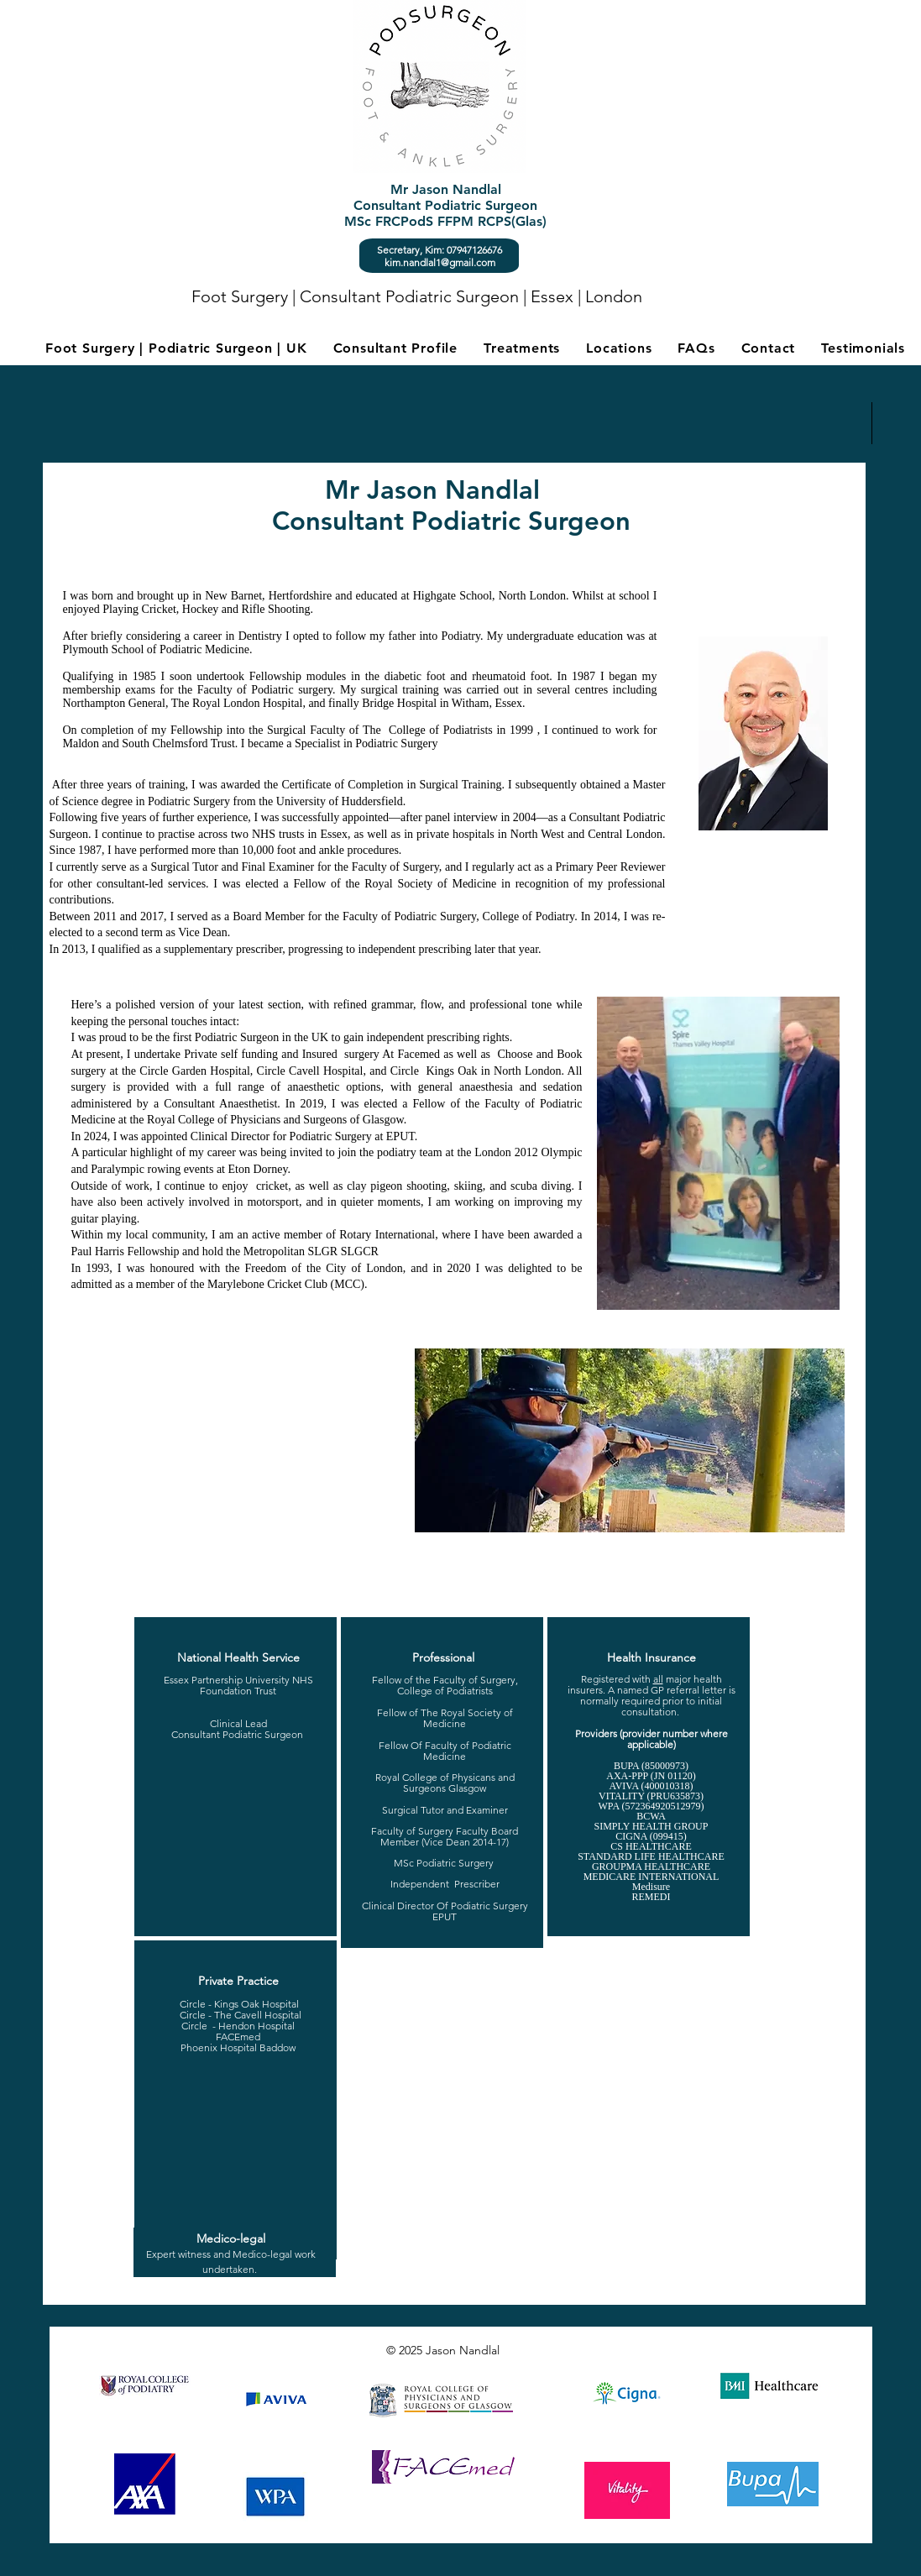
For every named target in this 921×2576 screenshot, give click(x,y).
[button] (522, 348)
